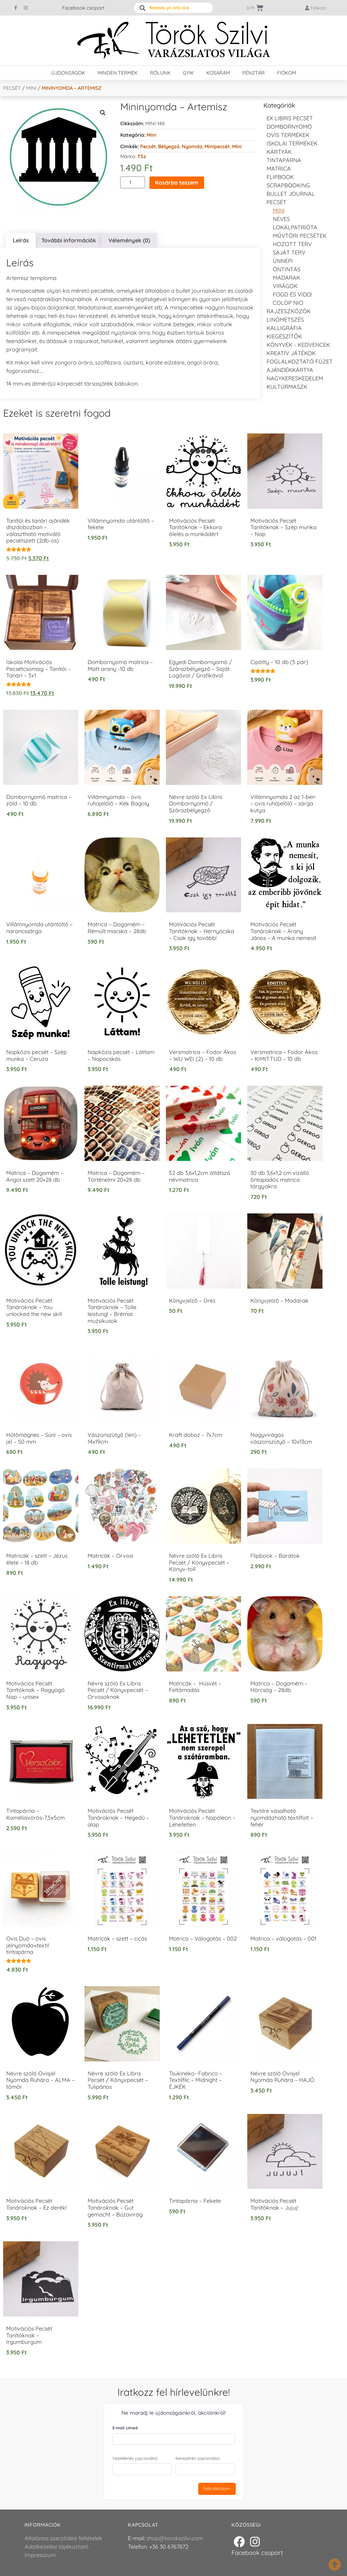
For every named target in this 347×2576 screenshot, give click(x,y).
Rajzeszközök (289, 311)
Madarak (286, 277)
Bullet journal (291, 193)
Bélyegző (169, 146)
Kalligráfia (284, 328)
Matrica (279, 168)
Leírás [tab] (21, 240)
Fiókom (286, 73)
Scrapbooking (288, 185)
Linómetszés (285, 319)
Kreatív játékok (291, 353)
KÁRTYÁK (279, 151)
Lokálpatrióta (295, 227)
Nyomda (192, 146)
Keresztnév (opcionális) (198, 2458)
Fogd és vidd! (292, 294)
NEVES (281, 218)
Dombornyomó (289, 126)
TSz (141, 156)
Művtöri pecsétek (299, 235)
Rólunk (160, 73)
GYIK (188, 73)
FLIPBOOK (280, 177)
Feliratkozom (217, 2488)
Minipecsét (217, 146)
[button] (102, 112)
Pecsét (12, 88)
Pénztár (253, 73)
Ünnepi (283, 260)
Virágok (285, 286)
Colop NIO (288, 302)
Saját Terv (289, 252)
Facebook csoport (83, 8)
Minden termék (118, 73)
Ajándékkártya (290, 370)
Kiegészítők (284, 336)
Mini (31, 88)
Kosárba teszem (177, 182)
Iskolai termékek (292, 143)
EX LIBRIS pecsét (290, 118)
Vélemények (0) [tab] (129, 240)
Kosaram (218, 73)
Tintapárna (284, 160)
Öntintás (286, 269)
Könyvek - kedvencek (298, 344)
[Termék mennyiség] (132, 182)
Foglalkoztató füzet (300, 361)
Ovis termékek (288, 135)
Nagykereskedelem (295, 378)
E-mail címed (125, 2427)
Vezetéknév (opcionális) (135, 2458)
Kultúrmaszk (287, 386)
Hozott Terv (292, 244)
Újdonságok (68, 73)
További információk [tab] (68, 240)
